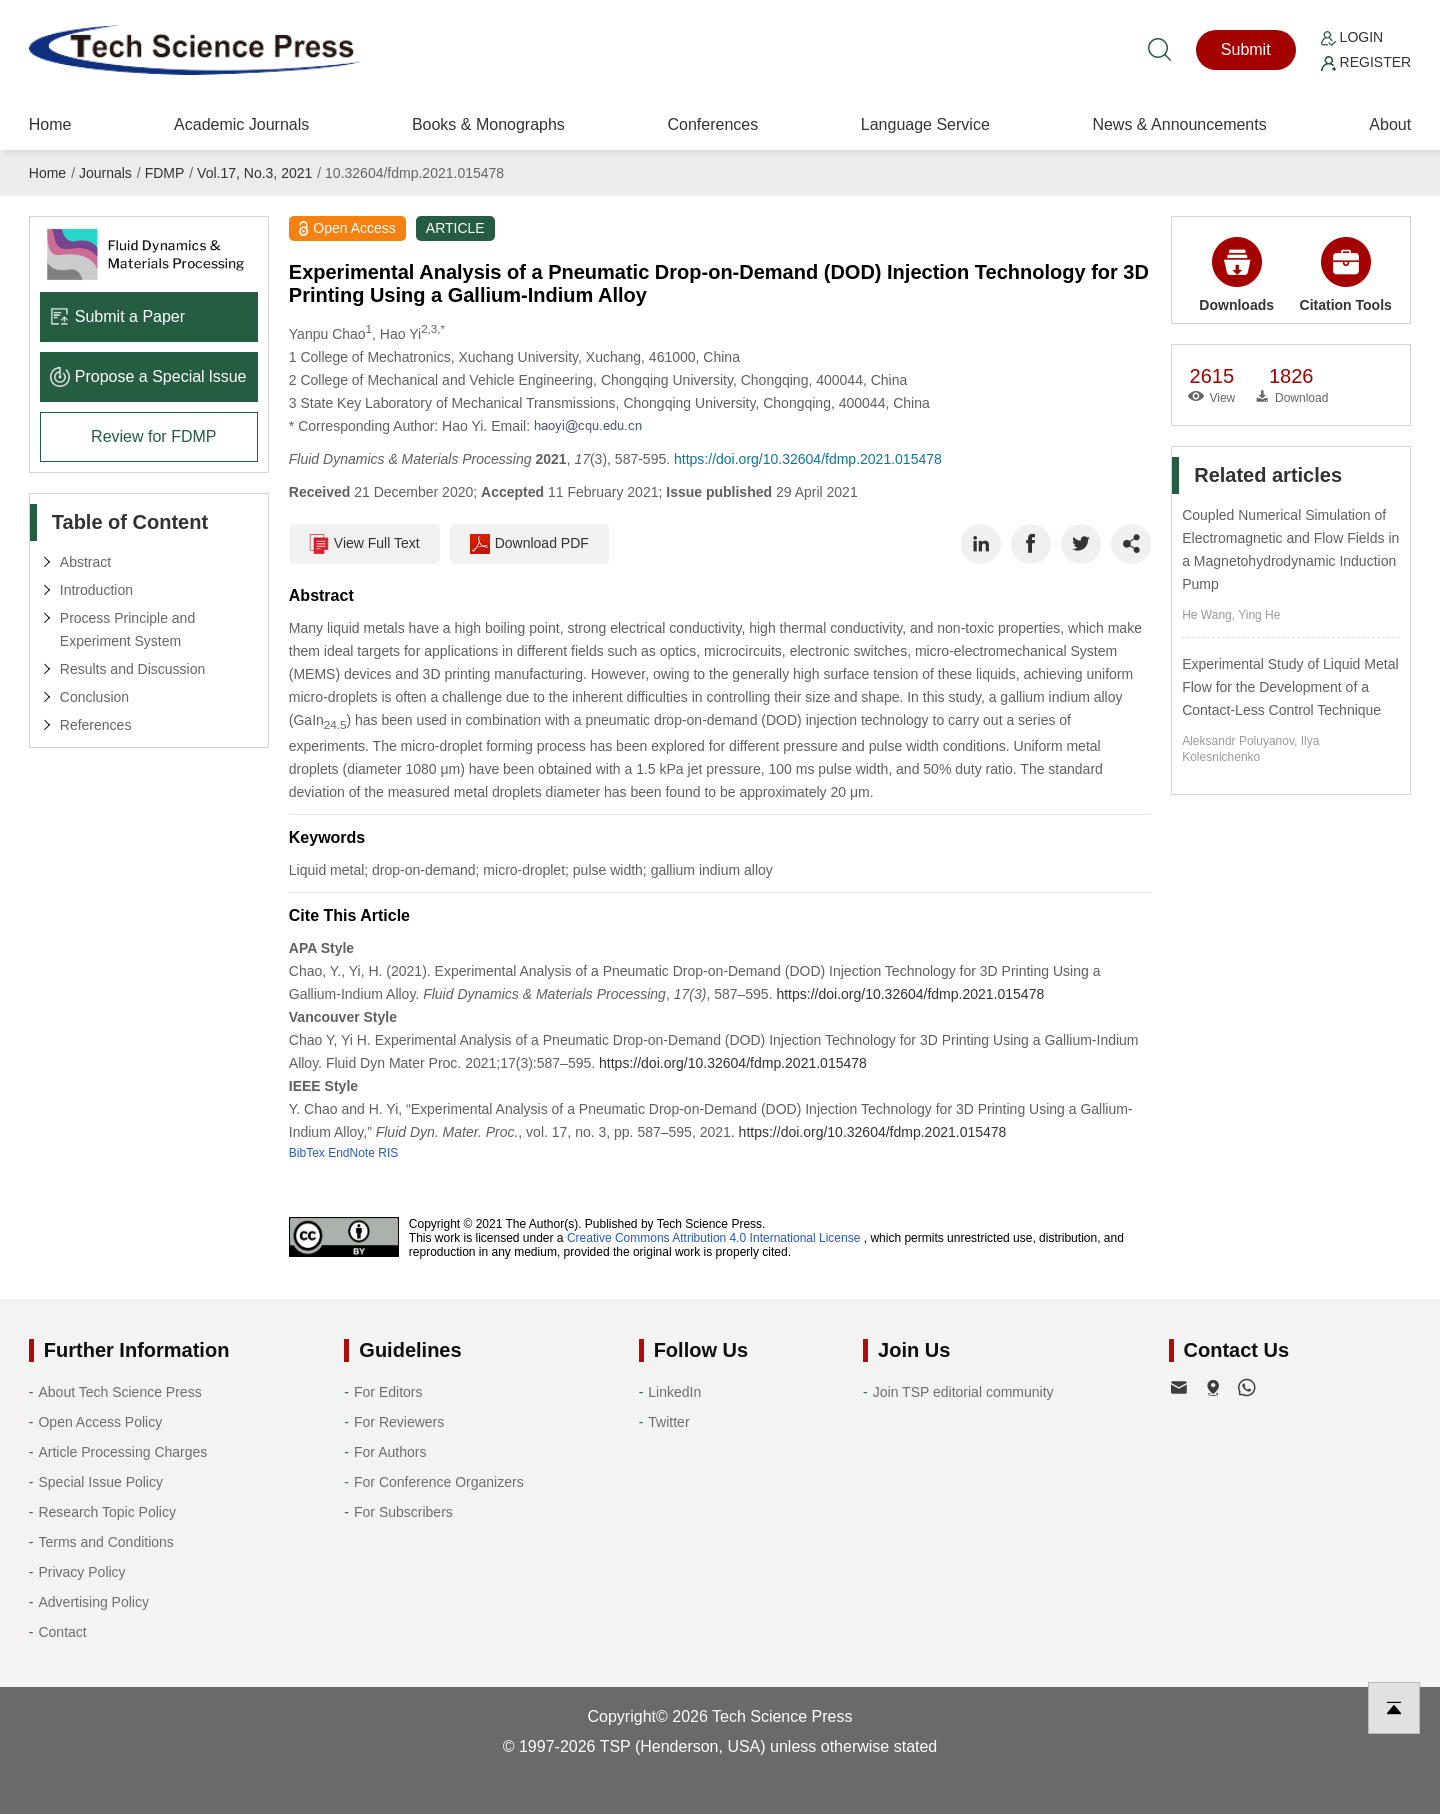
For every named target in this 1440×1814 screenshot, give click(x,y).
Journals (105, 173)
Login (1352, 37)
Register (1366, 62)
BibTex (307, 1153)
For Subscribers (403, 1512)
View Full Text (364, 544)
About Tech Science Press (119, 1392)
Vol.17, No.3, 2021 (254, 173)
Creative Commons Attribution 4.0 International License (714, 1238)
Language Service (925, 124)
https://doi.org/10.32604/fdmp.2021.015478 (808, 459)
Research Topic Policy (106, 1512)
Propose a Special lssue (148, 376)
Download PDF (529, 544)
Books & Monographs (488, 124)
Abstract (85, 562)
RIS (388, 1153)
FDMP (165, 173)
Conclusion (94, 697)
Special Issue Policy (100, 1482)
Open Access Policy (100, 1422)
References (96, 725)
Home (50, 124)
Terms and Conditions (105, 1542)
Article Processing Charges (122, 1452)
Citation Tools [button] (1346, 275)
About (1390, 124)
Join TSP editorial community (963, 1392)
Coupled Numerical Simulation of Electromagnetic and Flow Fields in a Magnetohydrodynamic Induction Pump (1290, 549)
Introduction (96, 590)
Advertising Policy (93, 1602)
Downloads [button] (1236, 275)
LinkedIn (674, 1392)
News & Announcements (1179, 124)
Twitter (668, 1422)
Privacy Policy (81, 1572)
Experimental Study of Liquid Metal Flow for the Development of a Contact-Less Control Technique (1290, 687)
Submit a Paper (117, 316)
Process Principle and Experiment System (127, 629)
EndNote (351, 1153)
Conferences (712, 124)
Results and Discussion (133, 669)
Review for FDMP (153, 436)
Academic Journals (241, 124)
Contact (62, 1632)
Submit (1246, 49)
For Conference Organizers (439, 1482)
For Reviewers (399, 1422)
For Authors (390, 1452)
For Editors (388, 1392)
